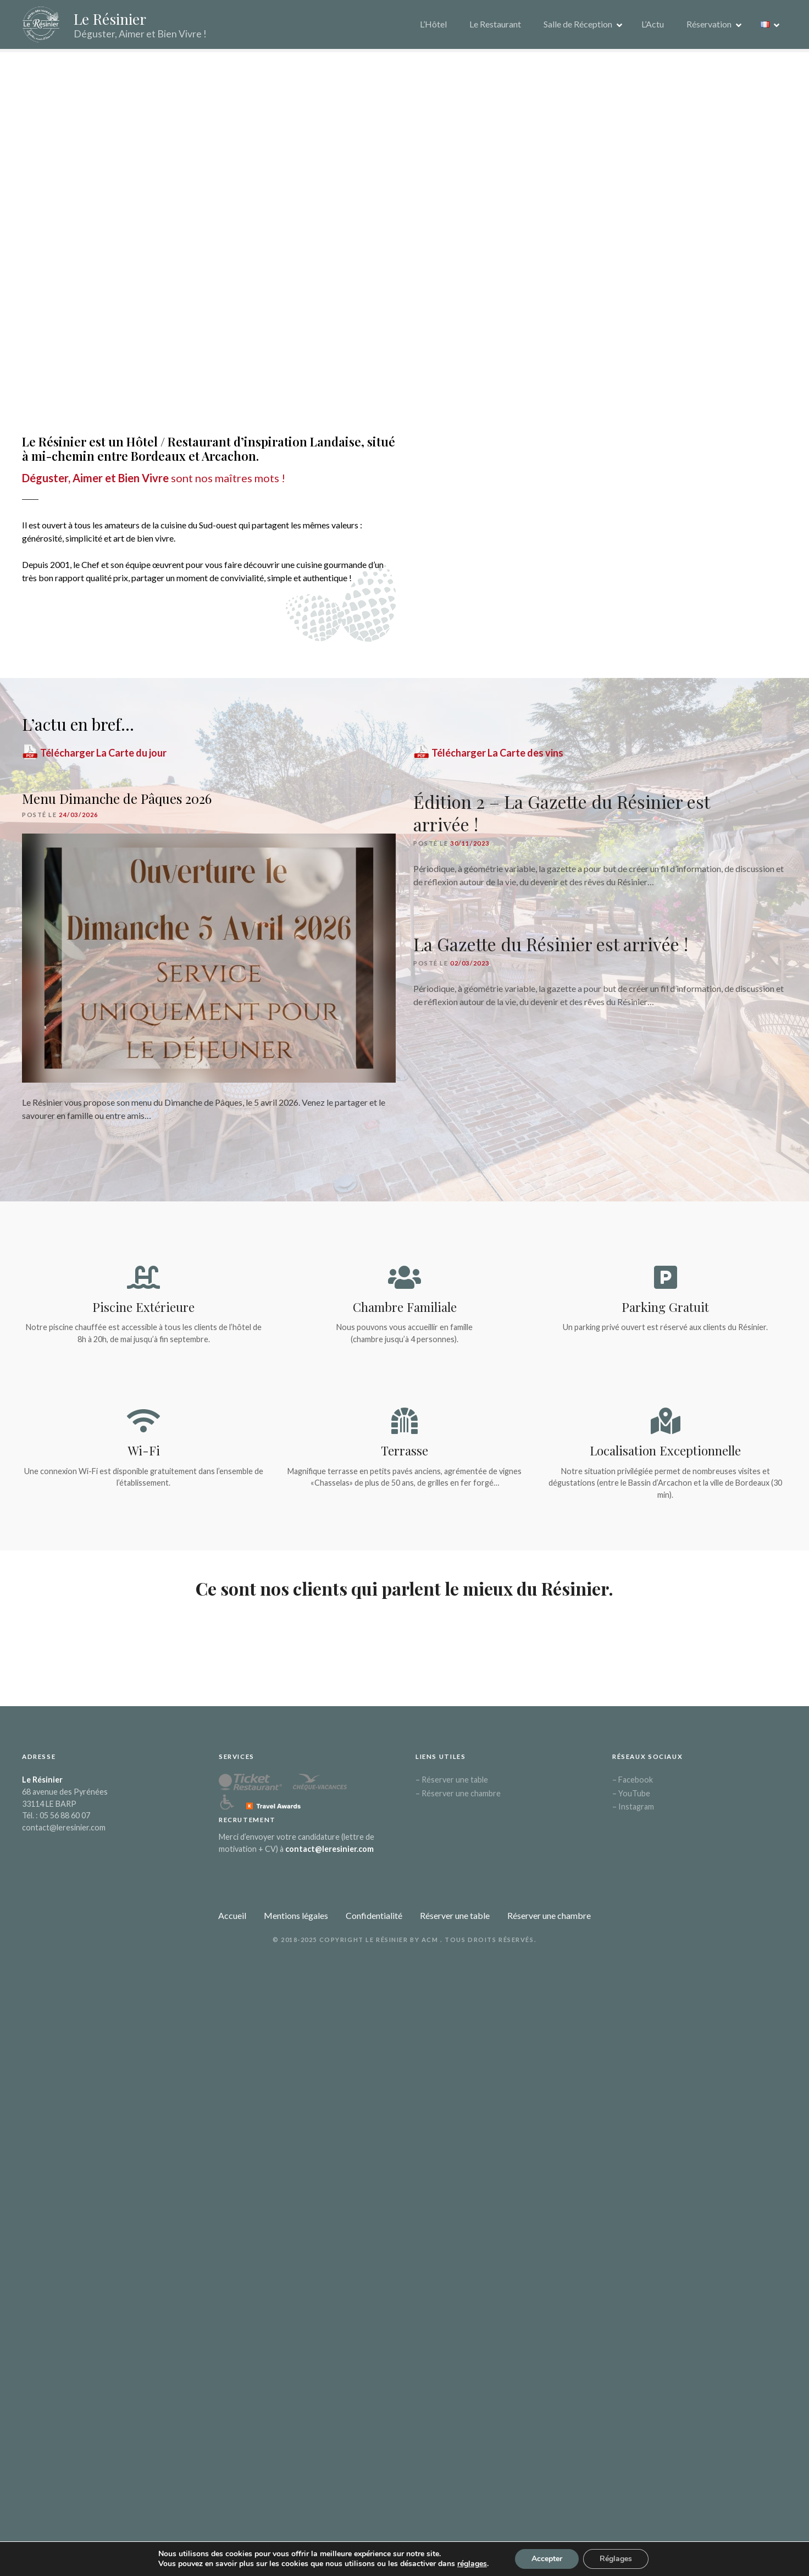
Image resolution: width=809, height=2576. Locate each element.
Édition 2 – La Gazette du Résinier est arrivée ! (561, 819)
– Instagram (633, 1812)
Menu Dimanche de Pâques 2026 (117, 804)
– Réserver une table (451, 1786)
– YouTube (631, 1799)
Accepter (546, 2558)
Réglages (616, 2558)
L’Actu (652, 27)
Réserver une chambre (549, 1921)
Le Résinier (119, 21)
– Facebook (632, 1786)
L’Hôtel (433, 27)
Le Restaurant (495, 27)
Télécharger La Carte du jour (94, 759)
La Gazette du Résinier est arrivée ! (550, 950)
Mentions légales (296, 1921)
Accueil (232, 1921)
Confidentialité (374, 1921)
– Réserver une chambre (458, 1799)
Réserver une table (455, 1921)
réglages (472, 2564)
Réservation (709, 27)
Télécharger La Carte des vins (488, 759)
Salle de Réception (578, 27)
